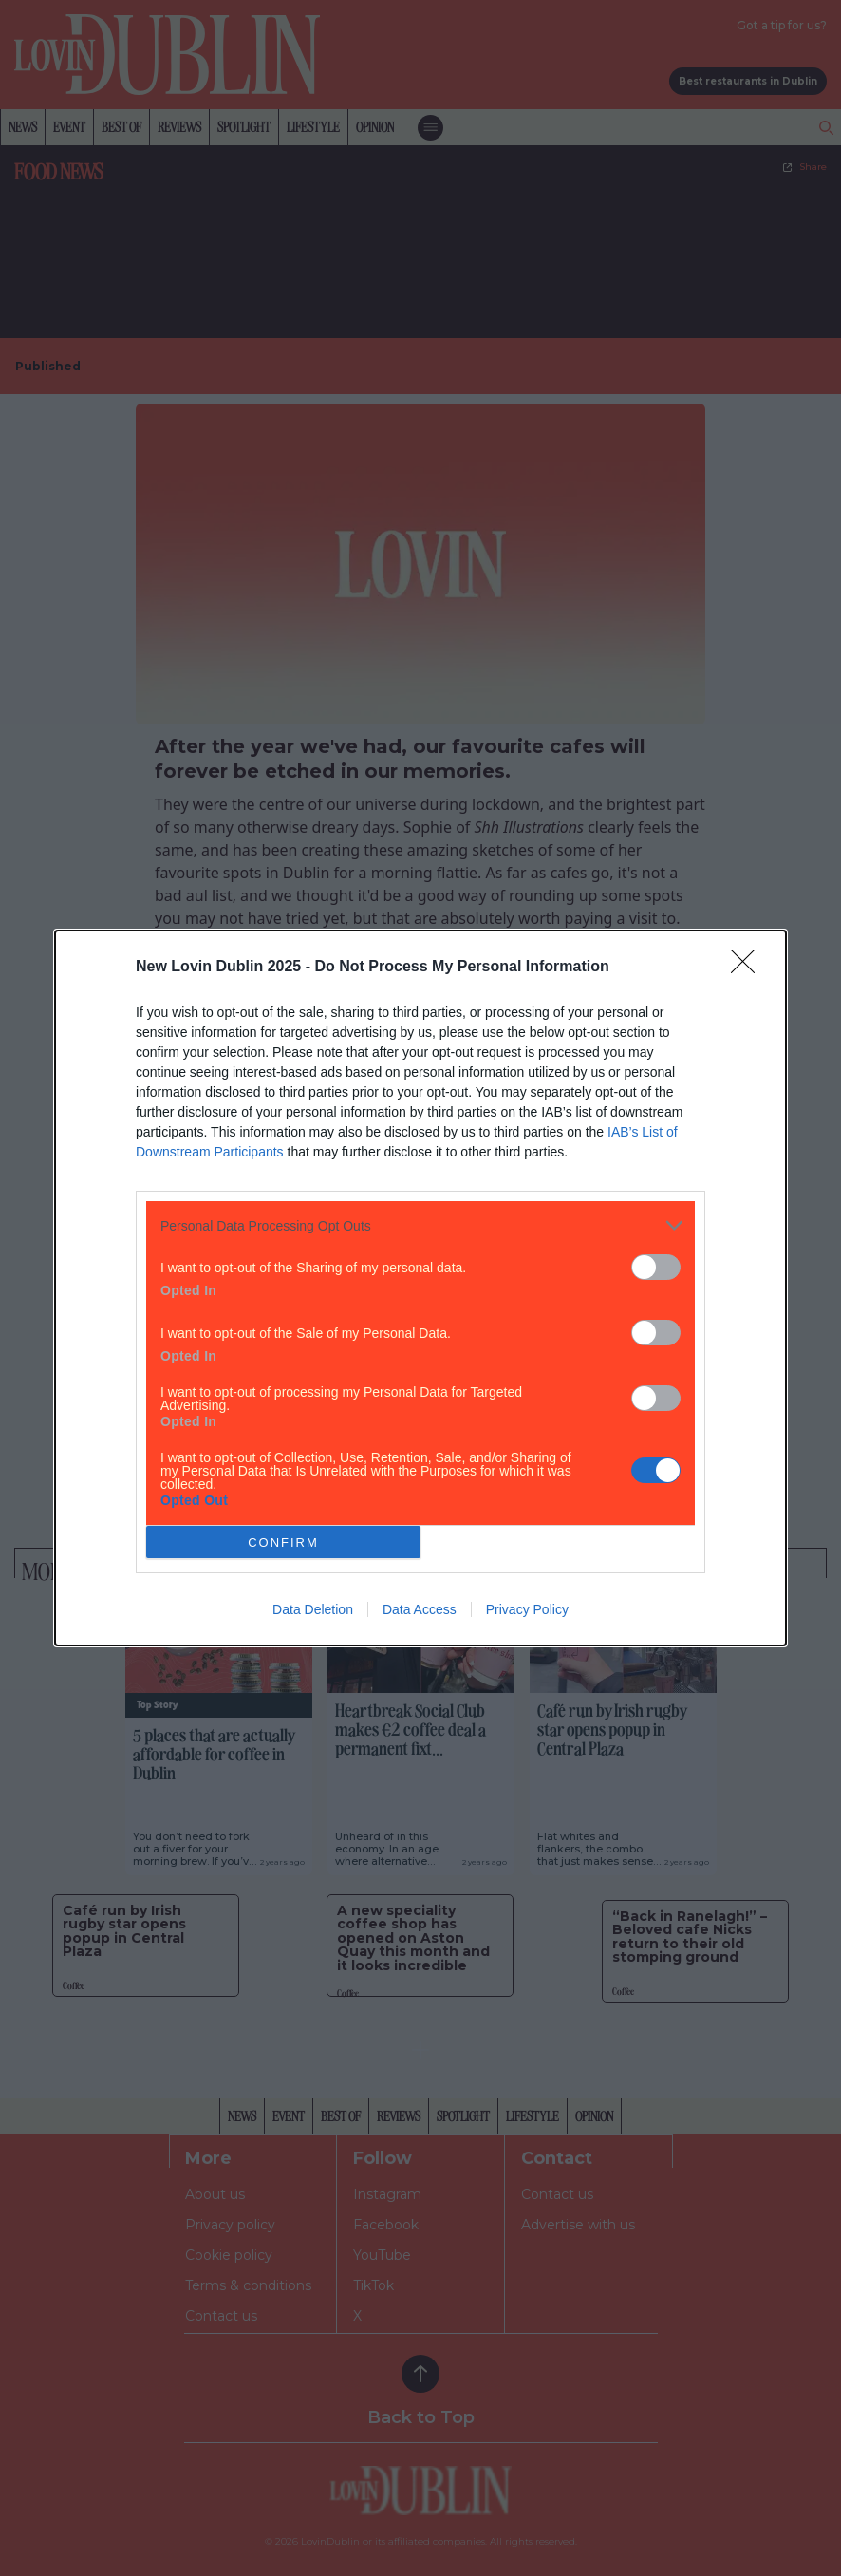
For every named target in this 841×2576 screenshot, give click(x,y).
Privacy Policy (527, 1609)
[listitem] (420, 1225)
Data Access (420, 1609)
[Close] (749, 968)
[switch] (656, 1267)
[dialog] (420, 1288)
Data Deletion (312, 1609)
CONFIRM (283, 1542)
